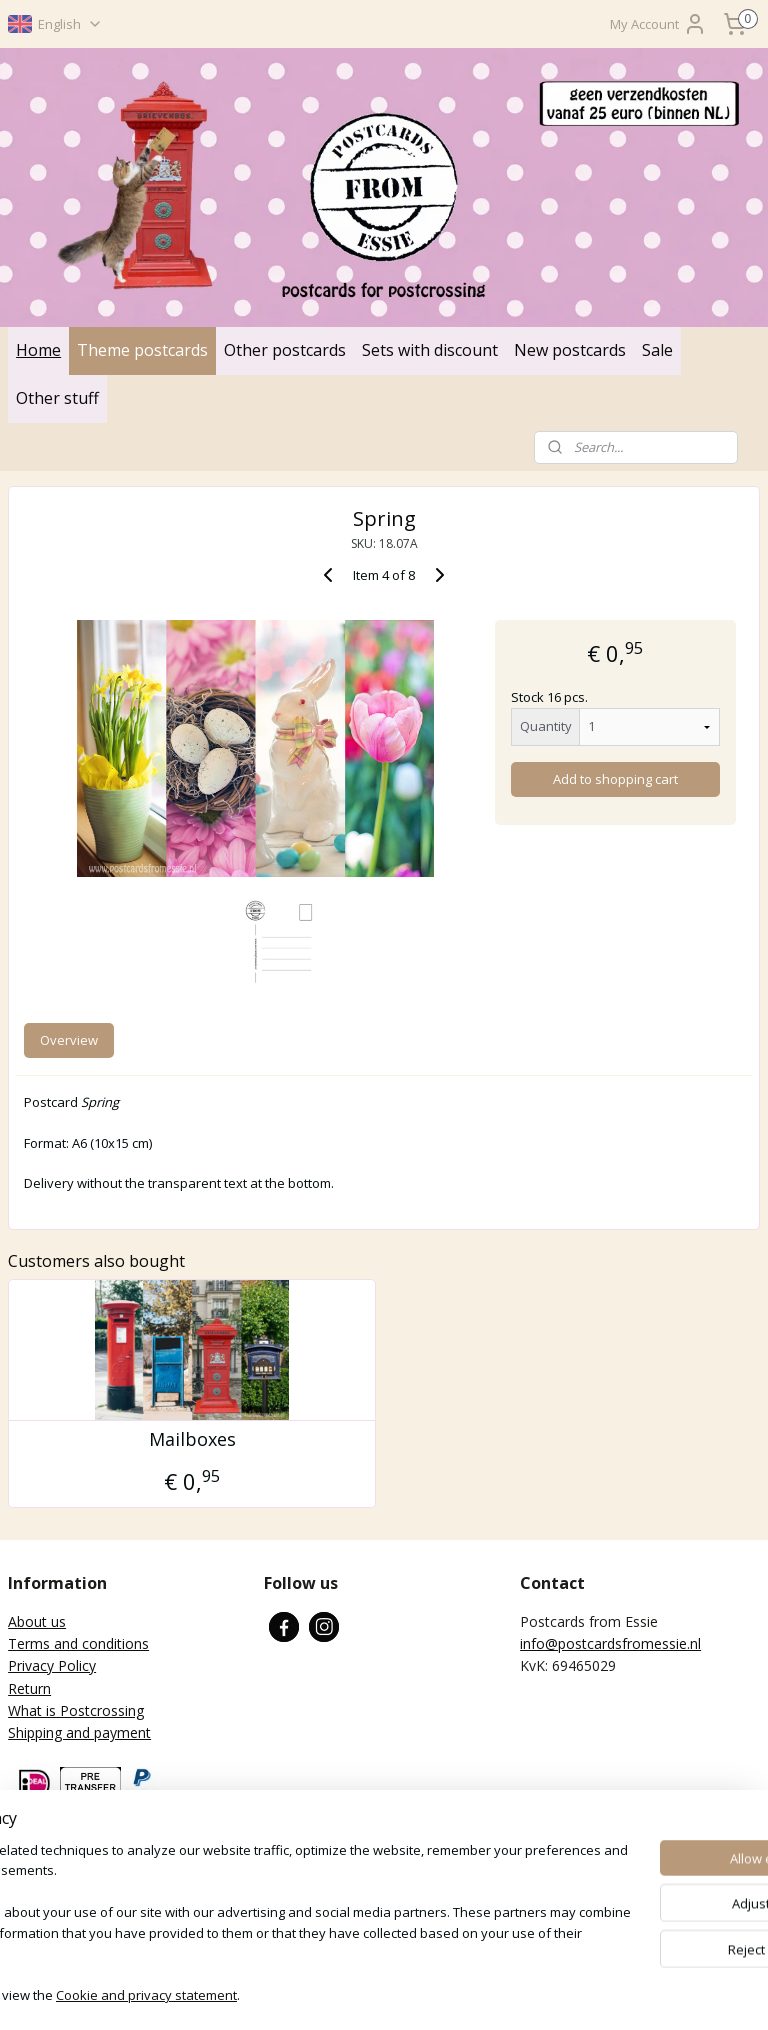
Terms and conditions (78, 1643)
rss (366, 1993)
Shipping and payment (79, 1732)
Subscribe (54, 1910)
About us (37, 1621)
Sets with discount (430, 350)
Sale (657, 350)
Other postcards (285, 350)
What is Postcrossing (76, 1710)
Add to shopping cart (615, 780)
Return (29, 1688)
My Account (658, 24)
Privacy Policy (52, 1665)
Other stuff (57, 398)
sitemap (324, 1993)
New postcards (570, 350)
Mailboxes (192, 1440)
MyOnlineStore (622, 1993)
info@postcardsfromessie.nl (610, 1643)
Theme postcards (142, 350)
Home (38, 350)
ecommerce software (445, 1993)
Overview (69, 1041)
